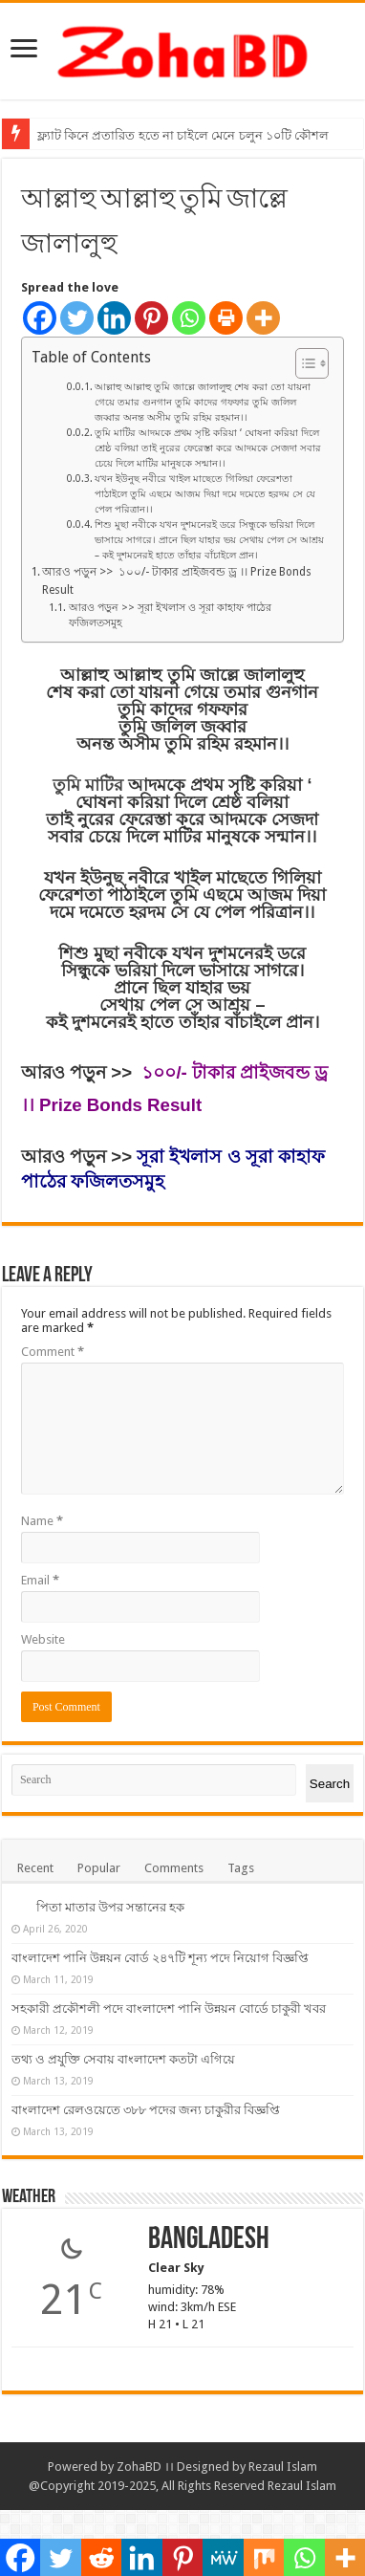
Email (40, 1580)
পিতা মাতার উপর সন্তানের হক (110, 1907)
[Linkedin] (114, 318)
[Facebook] (39, 318)
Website (43, 1639)
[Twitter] (77, 318)
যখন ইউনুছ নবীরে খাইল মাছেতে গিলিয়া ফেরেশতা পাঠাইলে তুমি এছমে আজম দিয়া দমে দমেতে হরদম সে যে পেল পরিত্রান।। (205, 493)
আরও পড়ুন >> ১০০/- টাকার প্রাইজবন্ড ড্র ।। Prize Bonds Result (176, 581)
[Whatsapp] (188, 318)
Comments (174, 1868)
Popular (98, 1868)
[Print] (226, 318)
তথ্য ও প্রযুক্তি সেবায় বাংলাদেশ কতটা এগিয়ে (228, 2098)
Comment (52, 1351)
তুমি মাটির (90, 785)
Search (330, 1784)
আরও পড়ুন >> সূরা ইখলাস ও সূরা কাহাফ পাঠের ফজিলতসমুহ (170, 615)
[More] (263, 318)
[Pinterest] (151, 318)
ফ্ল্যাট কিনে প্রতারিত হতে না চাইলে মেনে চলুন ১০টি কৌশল (183, 135)
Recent (35, 1868)
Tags (240, 1868)
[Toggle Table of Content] (302, 363)
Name (42, 1521)
